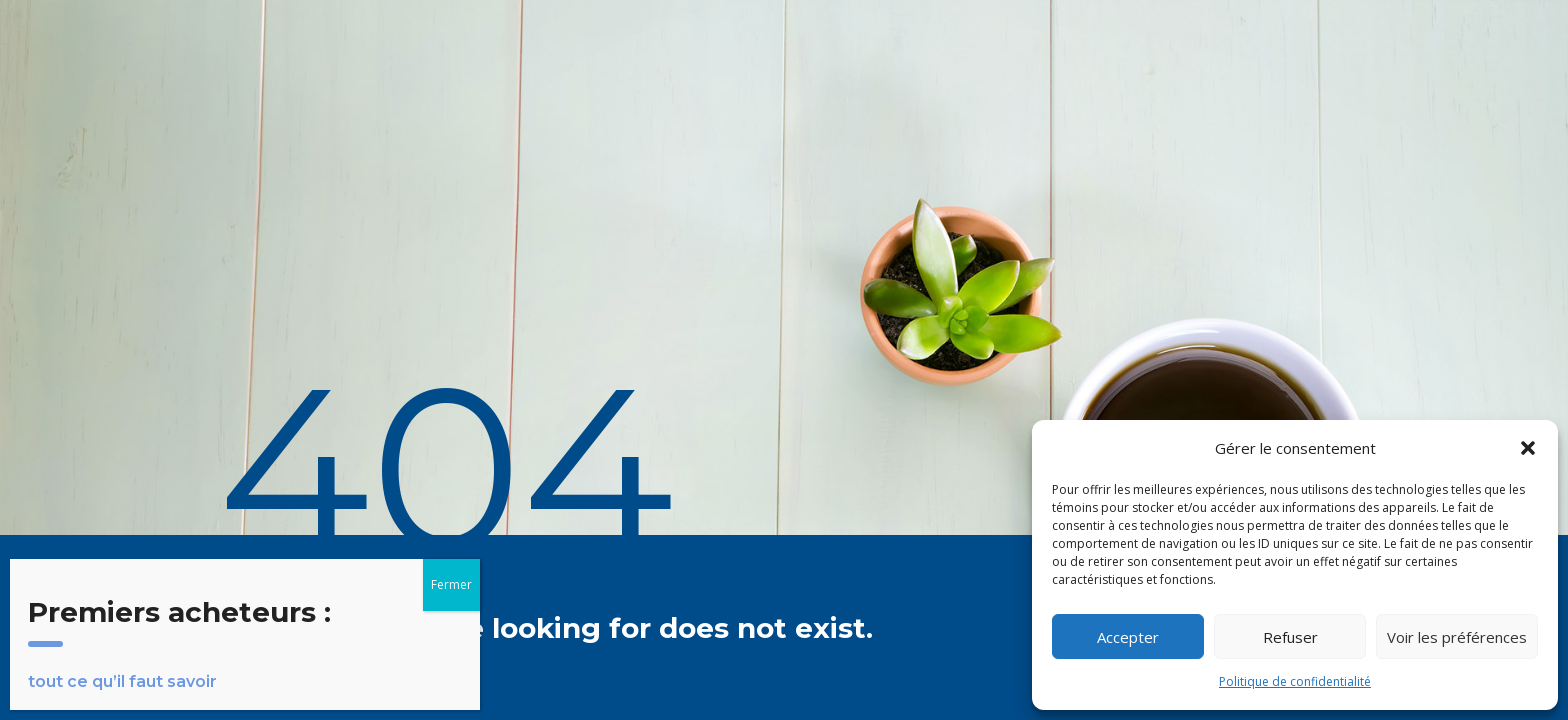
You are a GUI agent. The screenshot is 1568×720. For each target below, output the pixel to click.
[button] (1528, 448)
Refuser (1290, 637)
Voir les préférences (1457, 637)
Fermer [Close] (451, 584)
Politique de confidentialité (1295, 681)
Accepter (1128, 637)
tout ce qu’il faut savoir (122, 681)
